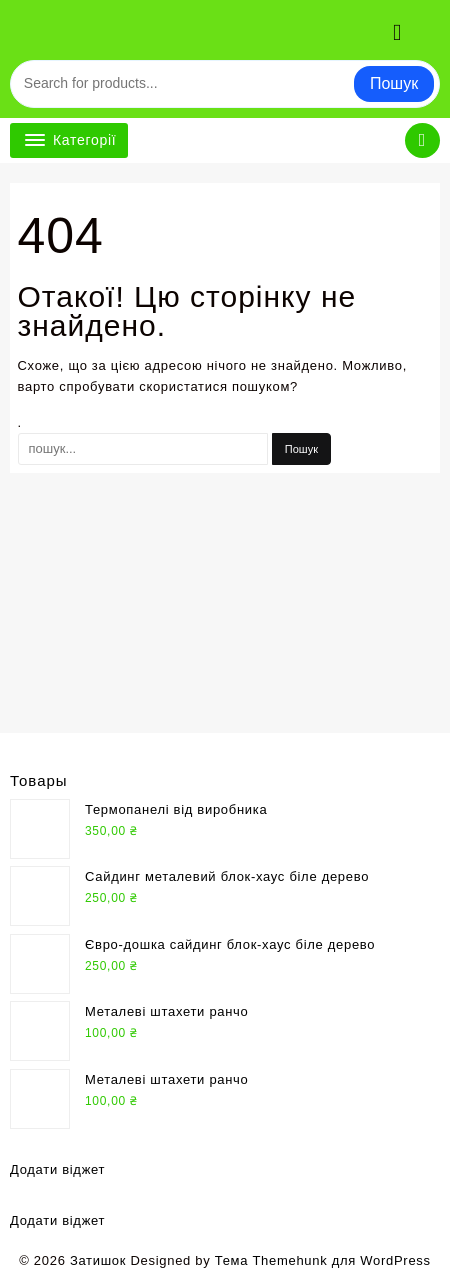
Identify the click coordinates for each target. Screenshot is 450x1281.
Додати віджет (57, 1169)
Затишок (98, 1260)
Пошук (394, 83)
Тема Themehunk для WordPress (323, 1260)
